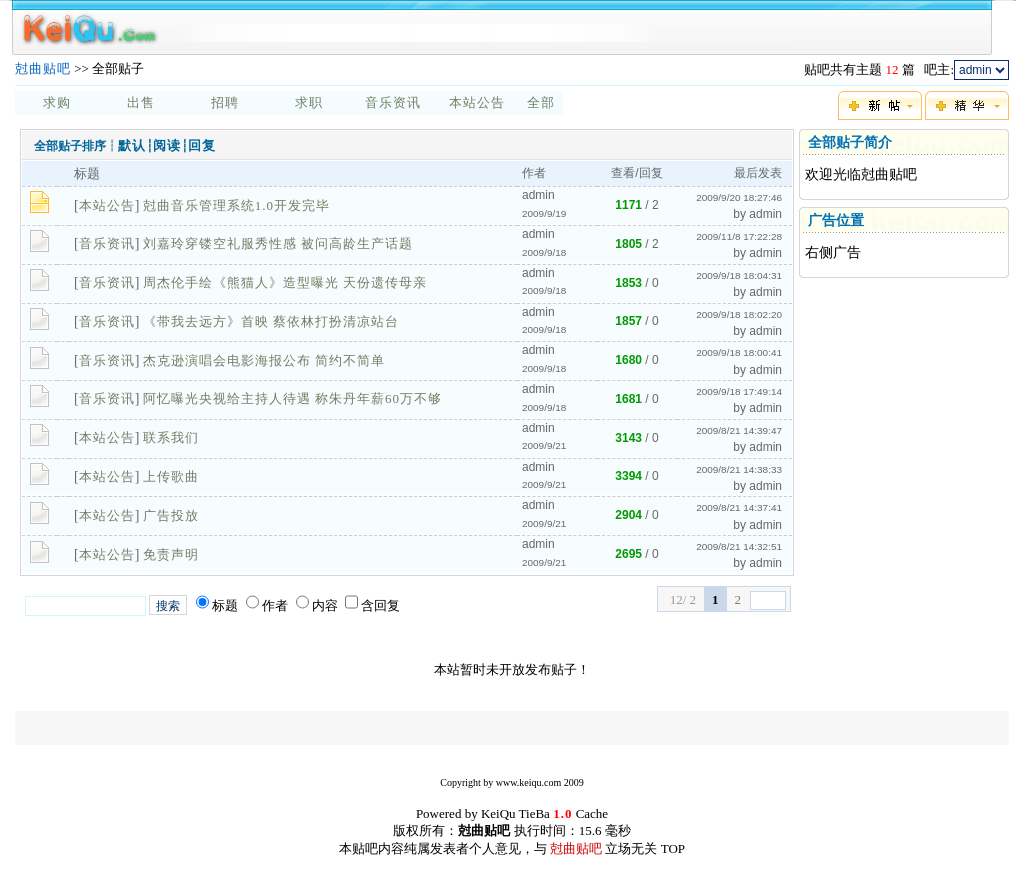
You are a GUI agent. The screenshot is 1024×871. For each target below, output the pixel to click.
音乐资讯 (393, 102)
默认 (132, 145)
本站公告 (477, 102)
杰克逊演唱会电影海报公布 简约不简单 (264, 360)
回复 (202, 145)
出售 (141, 102)
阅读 (167, 145)
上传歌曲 (171, 476)
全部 (541, 102)
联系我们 (171, 437)
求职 (309, 102)
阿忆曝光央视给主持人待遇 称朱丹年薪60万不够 (292, 398)
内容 (325, 605)
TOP (673, 848)
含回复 (380, 605)
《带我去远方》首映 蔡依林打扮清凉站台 (271, 321)
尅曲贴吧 (43, 68)
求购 (57, 102)
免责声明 (171, 554)
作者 (275, 605)
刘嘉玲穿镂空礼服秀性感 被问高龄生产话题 (278, 243)
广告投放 (171, 515)
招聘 (225, 102)
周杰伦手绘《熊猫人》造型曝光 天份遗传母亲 (285, 282)
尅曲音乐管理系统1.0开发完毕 (236, 205)
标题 (225, 605)
